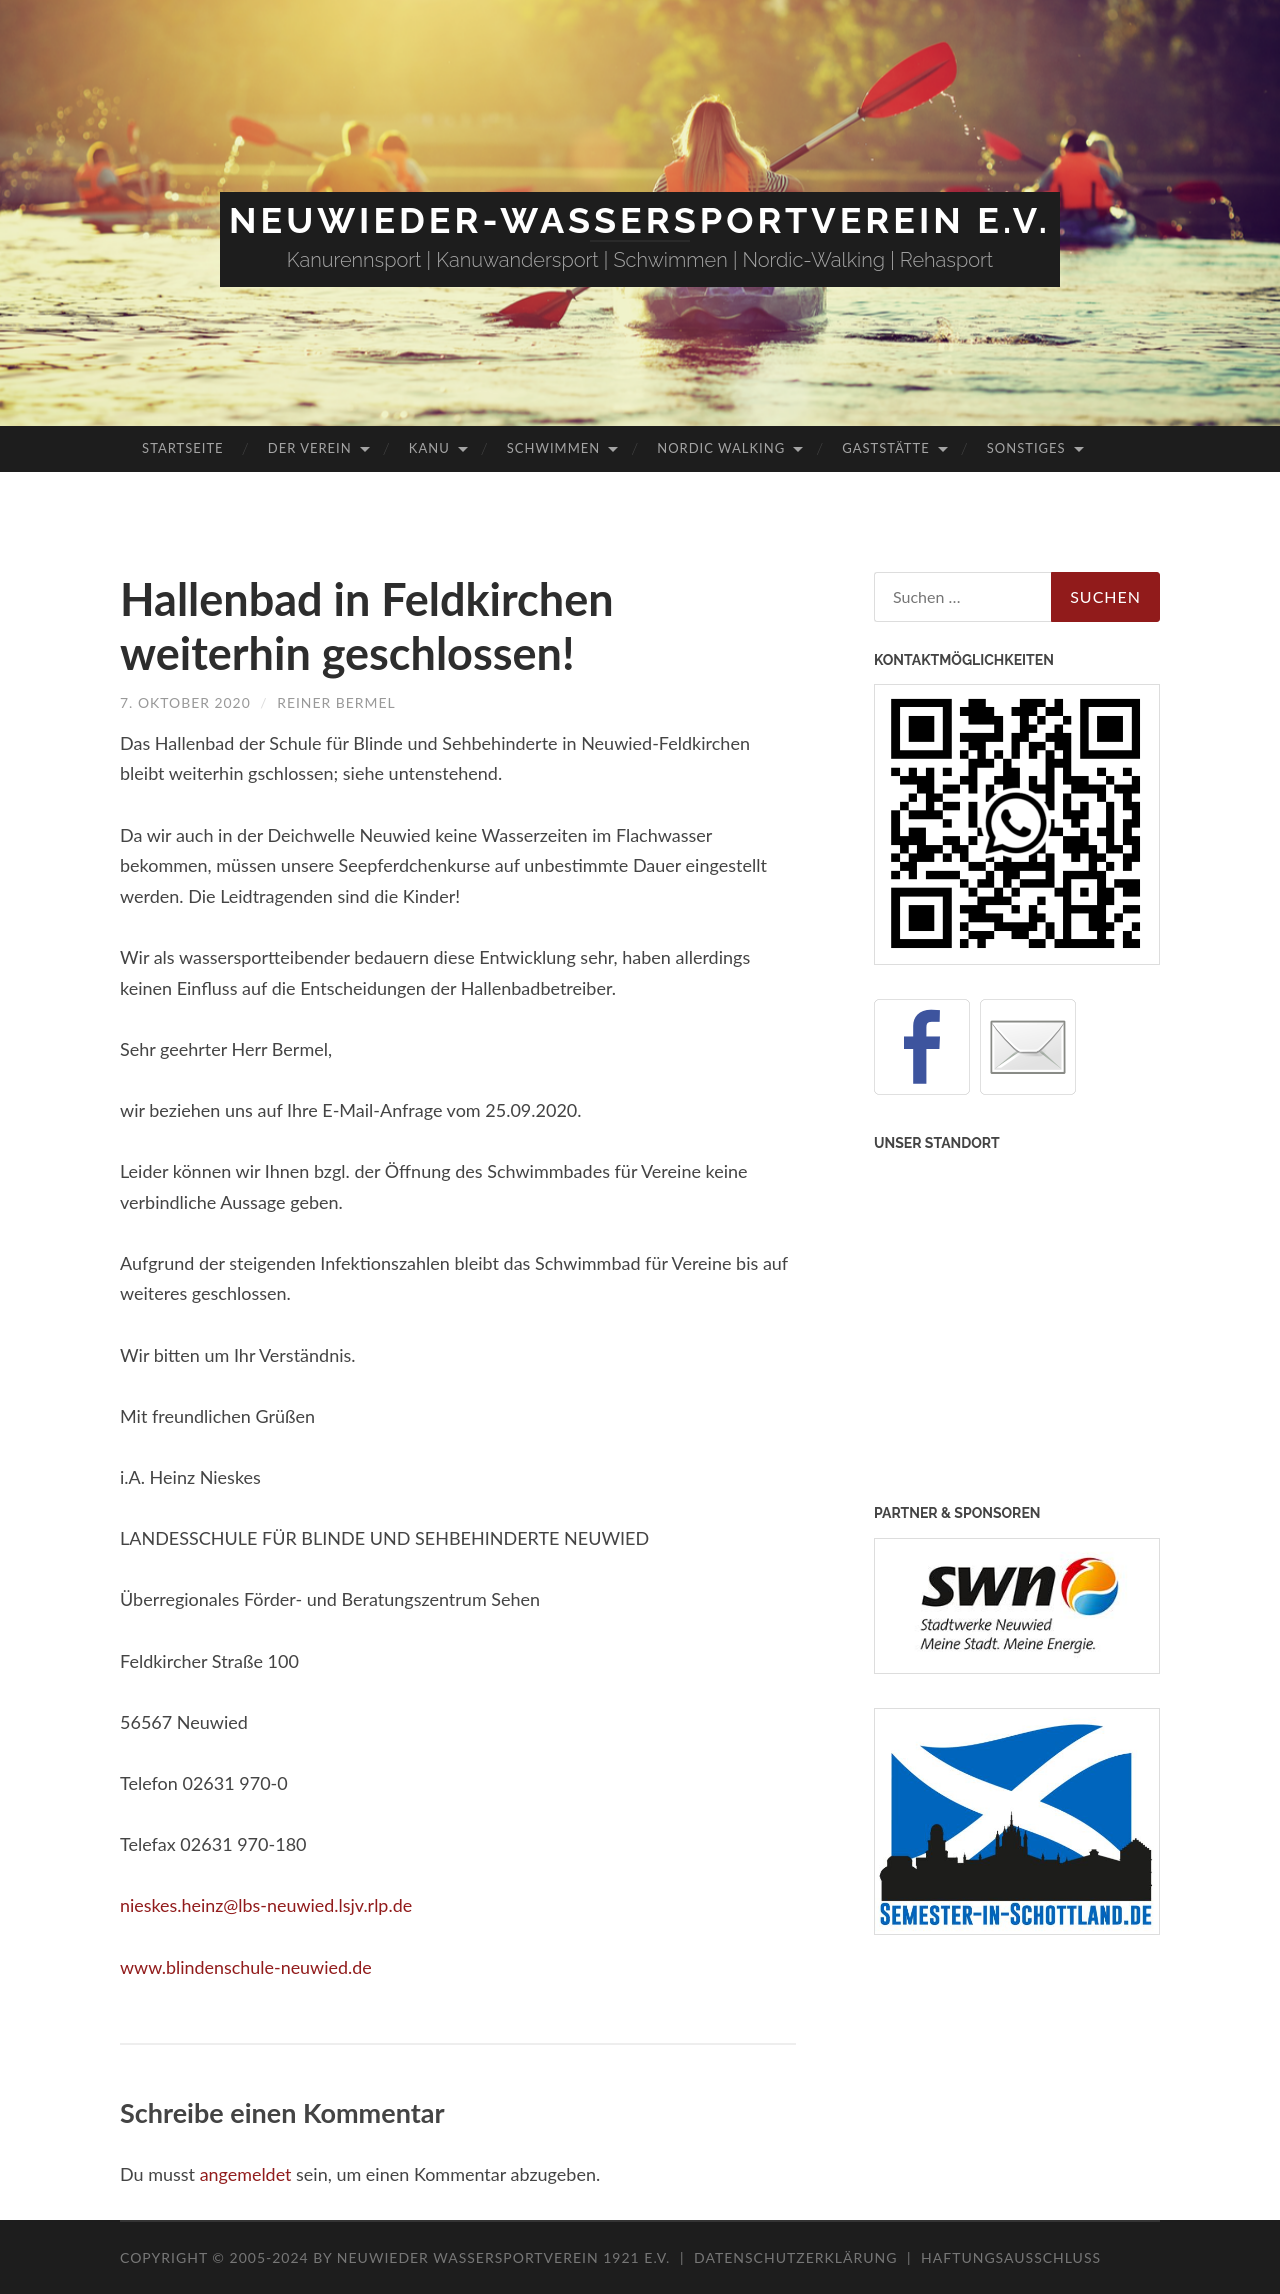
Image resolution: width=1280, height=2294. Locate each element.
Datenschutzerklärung (795, 2257)
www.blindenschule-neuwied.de (246, 1967)
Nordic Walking (721, 448)
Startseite (182, 448)
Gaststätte (885, 448)
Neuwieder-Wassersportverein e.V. (640, 220)
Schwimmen (553, 448)
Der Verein (310, 448)
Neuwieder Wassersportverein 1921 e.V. (506, 2257)
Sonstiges (1026, 448)
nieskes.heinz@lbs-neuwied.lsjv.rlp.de (267, 1905)
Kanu (429, 448)
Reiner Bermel (337, 702)
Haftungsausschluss (1011, 2257)
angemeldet (246, 2174)
